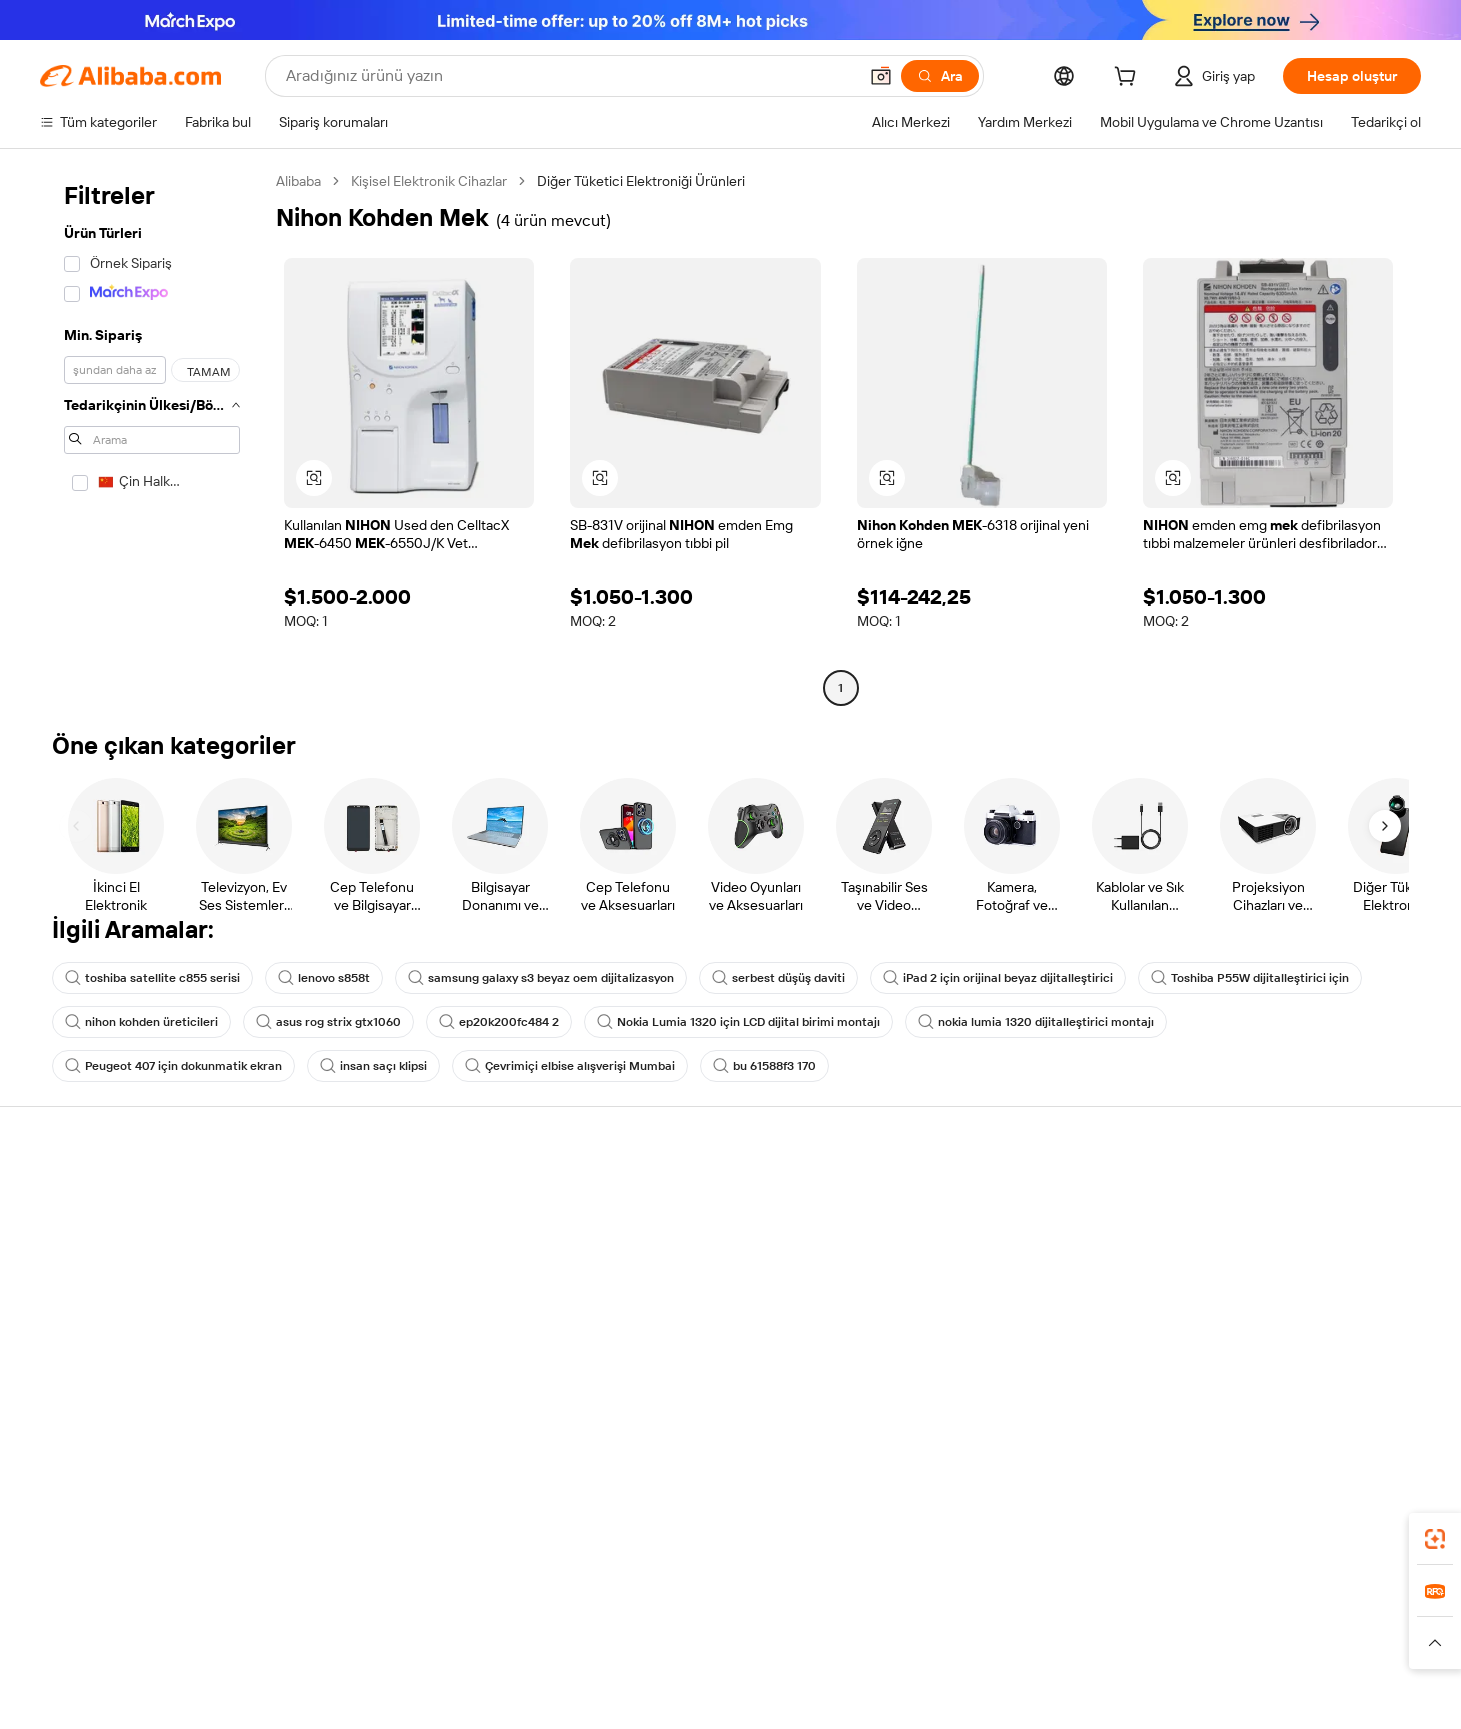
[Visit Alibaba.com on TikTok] (1380, 1392)
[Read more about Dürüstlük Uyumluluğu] (1134, 1668)
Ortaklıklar (957, 1312)
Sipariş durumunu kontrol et (126, 1274)
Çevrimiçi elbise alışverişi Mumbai (570, 1066)
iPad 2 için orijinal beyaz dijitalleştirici (998, 978)
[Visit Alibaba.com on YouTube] (1350, 1392)
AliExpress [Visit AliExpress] (418, 1638)
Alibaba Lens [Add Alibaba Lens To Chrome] (146, 1549)
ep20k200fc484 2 (499, 1022)
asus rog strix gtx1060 (328, 1022)
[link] (1435, 1539)
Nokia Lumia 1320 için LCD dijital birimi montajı (738, 1022)
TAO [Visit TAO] (913, 1638)
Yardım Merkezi (87, 1198)
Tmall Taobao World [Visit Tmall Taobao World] (605, 1638)
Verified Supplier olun (992, 1274)
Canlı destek (78, 1236)
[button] (881, 76)
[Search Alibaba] (569, 76)
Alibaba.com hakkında (1288, 1198)
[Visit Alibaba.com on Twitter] (1290, 1392)
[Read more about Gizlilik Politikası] (880, 1668)
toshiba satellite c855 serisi (152, 978)
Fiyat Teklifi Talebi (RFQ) (704, 1220)
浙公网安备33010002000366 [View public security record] (1057, 1699)
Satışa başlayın (971, 1198)
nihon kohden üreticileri (141, 1022)
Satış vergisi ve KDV (692, 1296)
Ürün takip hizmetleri (399, 1350)
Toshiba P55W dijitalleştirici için (1250, 978)
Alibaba (298, 181)
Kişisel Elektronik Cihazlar (429, 181)
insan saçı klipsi (373, 1066)
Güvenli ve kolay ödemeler (416, 1198)
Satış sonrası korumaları (408, 1312)
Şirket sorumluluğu (1279, 1236)
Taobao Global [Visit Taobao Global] (839, 1638)
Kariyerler (1250, 1312)
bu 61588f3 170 (764, 1066)
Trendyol (970, 1638)
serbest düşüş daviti (778, 978)
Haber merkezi (1266, 1274)
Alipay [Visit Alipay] (700, 1638)
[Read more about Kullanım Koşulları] (996, 1668)
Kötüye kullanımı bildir (107, 1350)
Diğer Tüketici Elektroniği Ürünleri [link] (641, 181)
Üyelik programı (679, 1258)
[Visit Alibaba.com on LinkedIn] (1260, 1392)
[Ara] (940, 76)
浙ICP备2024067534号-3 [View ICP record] (1241, 1699)
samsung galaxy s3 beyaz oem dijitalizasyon (541, 978)
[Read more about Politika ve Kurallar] (311, 1668)
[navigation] (152, 437)
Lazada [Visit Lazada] (757, 1638)
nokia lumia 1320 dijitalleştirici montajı (1036, 1022)
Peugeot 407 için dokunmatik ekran (173, 1066)
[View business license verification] (910, 1699)
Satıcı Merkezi (969, 1236)
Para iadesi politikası (396, 1236)
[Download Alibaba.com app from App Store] (1206, 1549)
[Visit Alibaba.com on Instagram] (1320, 1392)
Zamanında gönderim (400, 1274)
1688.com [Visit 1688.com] (497, 1638)
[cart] (1129, 79)
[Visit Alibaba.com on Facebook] (1230, 1392)
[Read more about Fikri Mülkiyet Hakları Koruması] (723, 1668)
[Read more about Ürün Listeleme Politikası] (538, 1668)
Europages (1047, 1638)
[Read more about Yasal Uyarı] (413, 1668)
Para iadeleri (77, 1312)
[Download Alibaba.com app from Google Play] (1353, 1549)
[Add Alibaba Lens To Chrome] (309, 1549)
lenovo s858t (324, 978)
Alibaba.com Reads (690, 1334)
